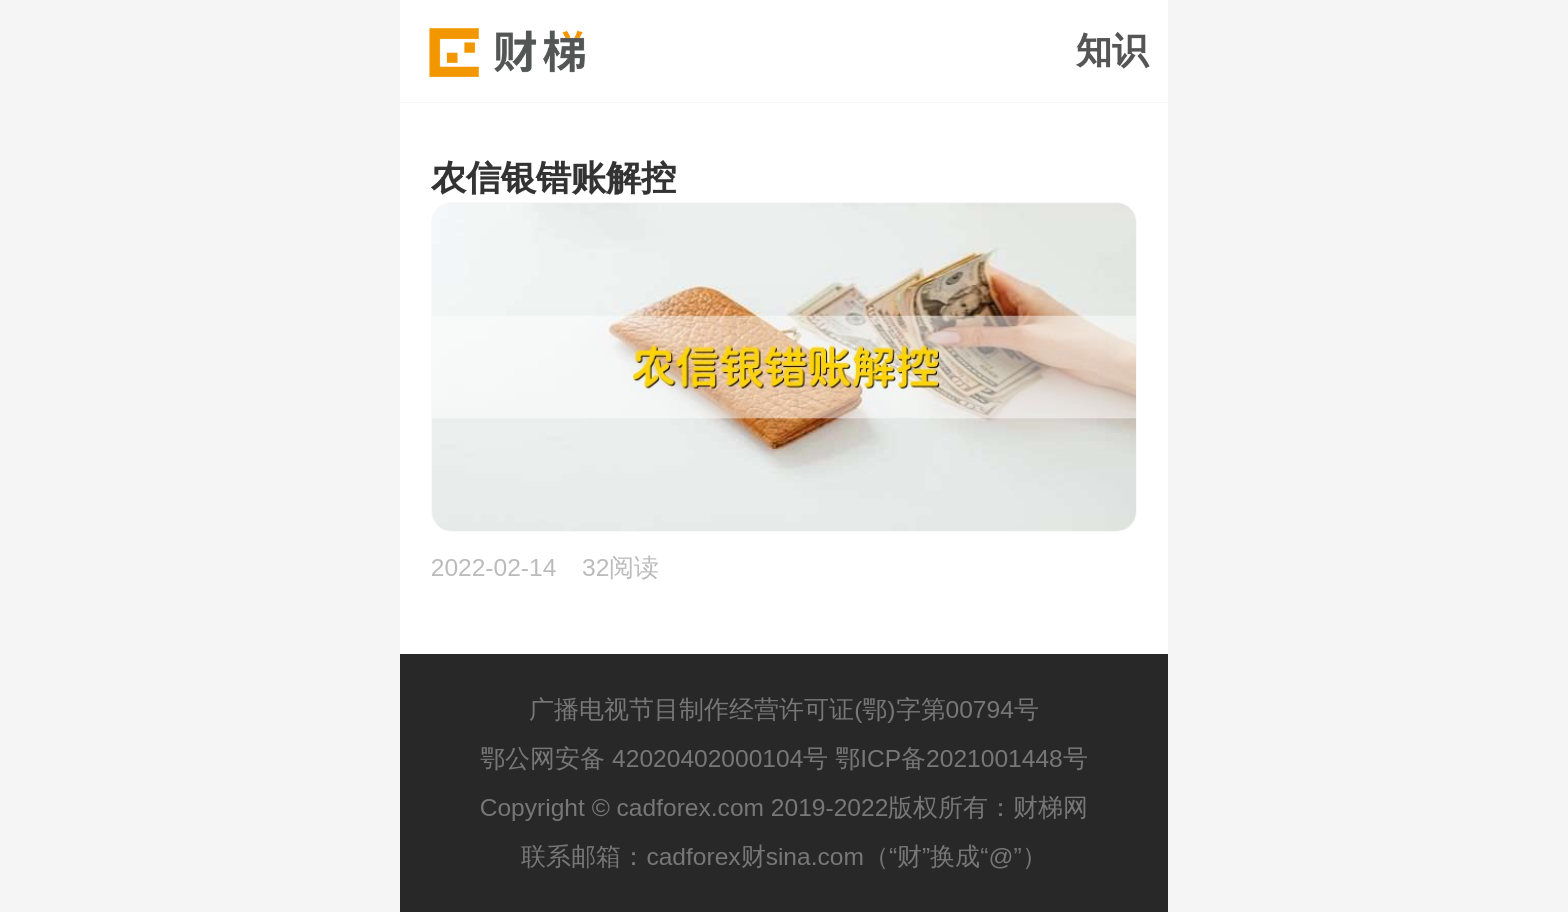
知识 (1112, 51)
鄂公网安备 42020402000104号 (654, 758)
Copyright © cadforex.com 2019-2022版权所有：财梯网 (784, 807)
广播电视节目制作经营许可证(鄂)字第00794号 (784, 709)
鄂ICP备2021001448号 (961, 758)
